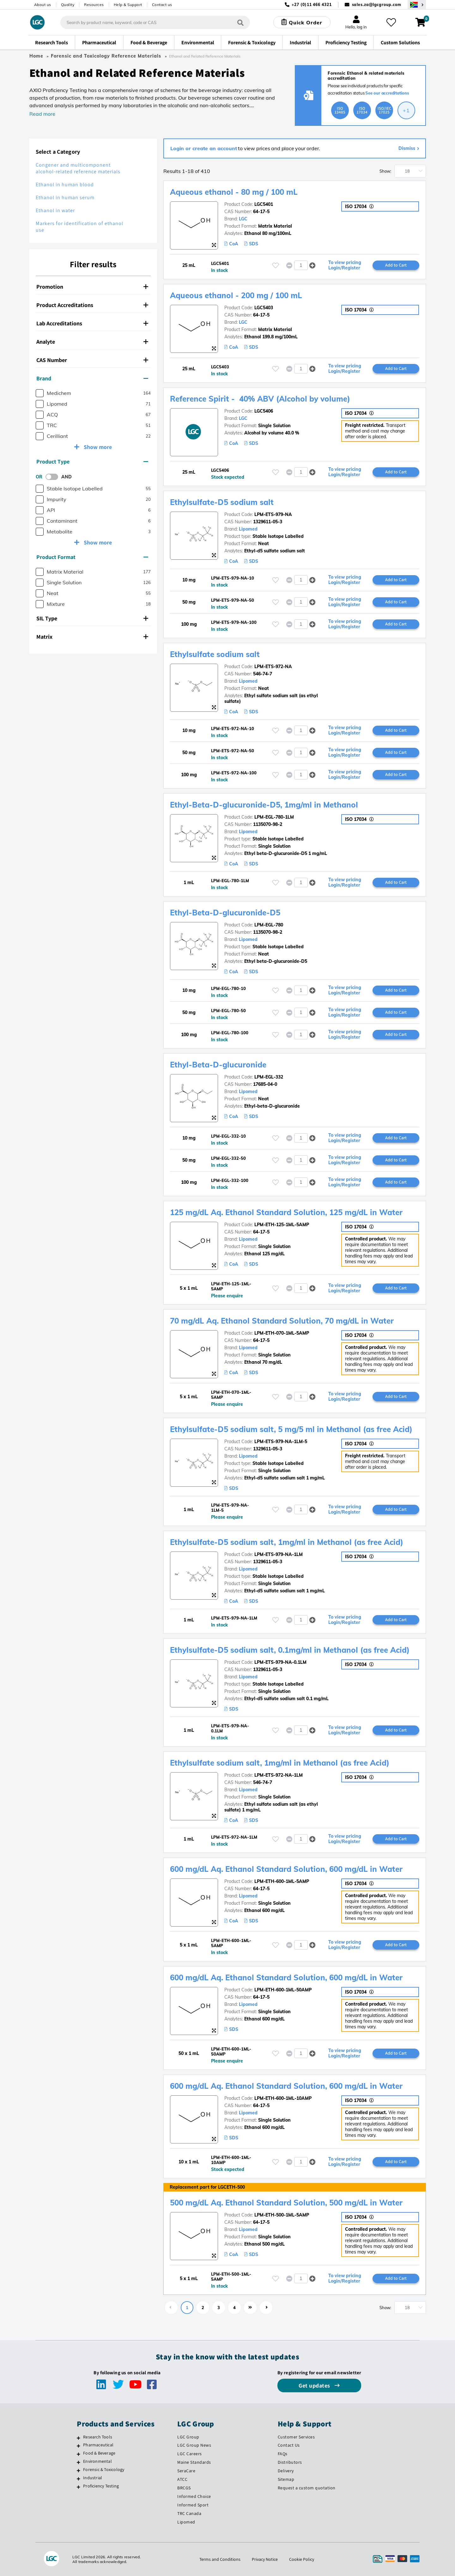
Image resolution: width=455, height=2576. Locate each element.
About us (42, 4)
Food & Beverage (99, 2453)
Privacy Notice (265, 2559)
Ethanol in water (55, 210)
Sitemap (286, 2479)
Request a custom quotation (307, 2488)
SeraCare (186, 2471)
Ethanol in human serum (65, 197)
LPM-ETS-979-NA (273, 514)
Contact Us (289, 2445)
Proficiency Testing (101, 2486)
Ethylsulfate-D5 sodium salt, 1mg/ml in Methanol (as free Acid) (286, 1542)
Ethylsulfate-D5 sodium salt (222, 502)
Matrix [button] (92, 636)
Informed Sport (193, 2505)
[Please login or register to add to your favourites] (275, 265)
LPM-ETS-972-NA (273, 666)
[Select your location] (417, 4)
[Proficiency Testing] (78, 2487)
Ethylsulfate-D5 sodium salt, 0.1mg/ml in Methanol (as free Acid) (290, 1650)
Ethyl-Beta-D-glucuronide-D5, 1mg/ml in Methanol (264, 804)
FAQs (283, 2453)
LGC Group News (194, 2445)
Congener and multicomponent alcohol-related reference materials (78, 168)
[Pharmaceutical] (78, 2446)
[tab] (93, 286)
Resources (94, 4)
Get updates (315, 2385)
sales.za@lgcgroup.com (376, 4)
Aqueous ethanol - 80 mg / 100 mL (234, 192)
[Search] (240, 22)
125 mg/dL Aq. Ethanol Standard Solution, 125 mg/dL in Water (286, 1212)
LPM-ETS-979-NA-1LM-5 (280, 1441)
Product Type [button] (92, 461)
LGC (243, 219)
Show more (97, 447)
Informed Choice (194, 2496)
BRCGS (184, 2488)
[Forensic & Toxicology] (78, 2470)
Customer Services (296, 2437)
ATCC (182, 2479)
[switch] (54, 477)
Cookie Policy (301, 2559)
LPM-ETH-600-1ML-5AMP (281, 1881)
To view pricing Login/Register (344, 265)
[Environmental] (78, 2462)
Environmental (97, 2461)
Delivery (286, 2471)
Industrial (92, 2478)
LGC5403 (263, 307)
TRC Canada (189, 2513)
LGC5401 (263, 204)
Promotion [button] (92, 286)
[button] (312, 265)
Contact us (162, 4)
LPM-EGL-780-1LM (274, 817)
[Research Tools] (78, 2438)
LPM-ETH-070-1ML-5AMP (281, 1333)
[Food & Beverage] (78, 2454)
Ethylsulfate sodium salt (215, 654)
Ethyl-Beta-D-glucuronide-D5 (225, 912)
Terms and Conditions (219, 2559)
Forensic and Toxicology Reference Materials (106, 56)
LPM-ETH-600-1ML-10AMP (283, 2098)
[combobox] (155, 22)
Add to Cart (396, 265)
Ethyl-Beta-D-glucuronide (218, 1064)
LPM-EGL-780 (268, 925)
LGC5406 (263, 411)
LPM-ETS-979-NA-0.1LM (280, 1662)
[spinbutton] (301, 265)
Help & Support (128, 4)
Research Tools (97, 2437)
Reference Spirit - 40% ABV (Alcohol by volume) (260, 398)
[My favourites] (391, 22)
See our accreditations (387, 92)
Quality (68, 4)
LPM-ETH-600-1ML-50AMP (283, 1990)
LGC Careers (189, 2453)
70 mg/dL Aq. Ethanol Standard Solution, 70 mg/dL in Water (282, 1320)
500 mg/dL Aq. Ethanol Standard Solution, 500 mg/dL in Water (286, 2202)
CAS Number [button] (92, 360)
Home (36, 56)
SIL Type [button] (92, 618)
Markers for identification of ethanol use (79, 226)
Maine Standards (194, 2462)
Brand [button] (92, 378)
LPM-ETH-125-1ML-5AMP (281, 1224)
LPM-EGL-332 (268, 1077)
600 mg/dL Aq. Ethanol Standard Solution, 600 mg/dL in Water (286, 1869)
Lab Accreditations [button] (92, 323)
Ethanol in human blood (65, 184)
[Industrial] (78, 2478)
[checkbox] (40, 393)
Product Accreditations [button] (92, 305)
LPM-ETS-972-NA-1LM (278, 1775)
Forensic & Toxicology (103, 2469)
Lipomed (248, 529)
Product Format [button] (92, 557)
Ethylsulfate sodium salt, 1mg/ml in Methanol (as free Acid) (279, 1763)
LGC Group (188, 2437)
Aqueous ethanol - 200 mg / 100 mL (236, 295)
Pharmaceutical (98, 2445)
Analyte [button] (92, 341)
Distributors (290, 2462)
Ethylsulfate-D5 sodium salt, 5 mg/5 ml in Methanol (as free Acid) (291, 1429)
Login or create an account (203, 148)
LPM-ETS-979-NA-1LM (278, 1554)
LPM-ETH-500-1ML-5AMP (281, 2215)
